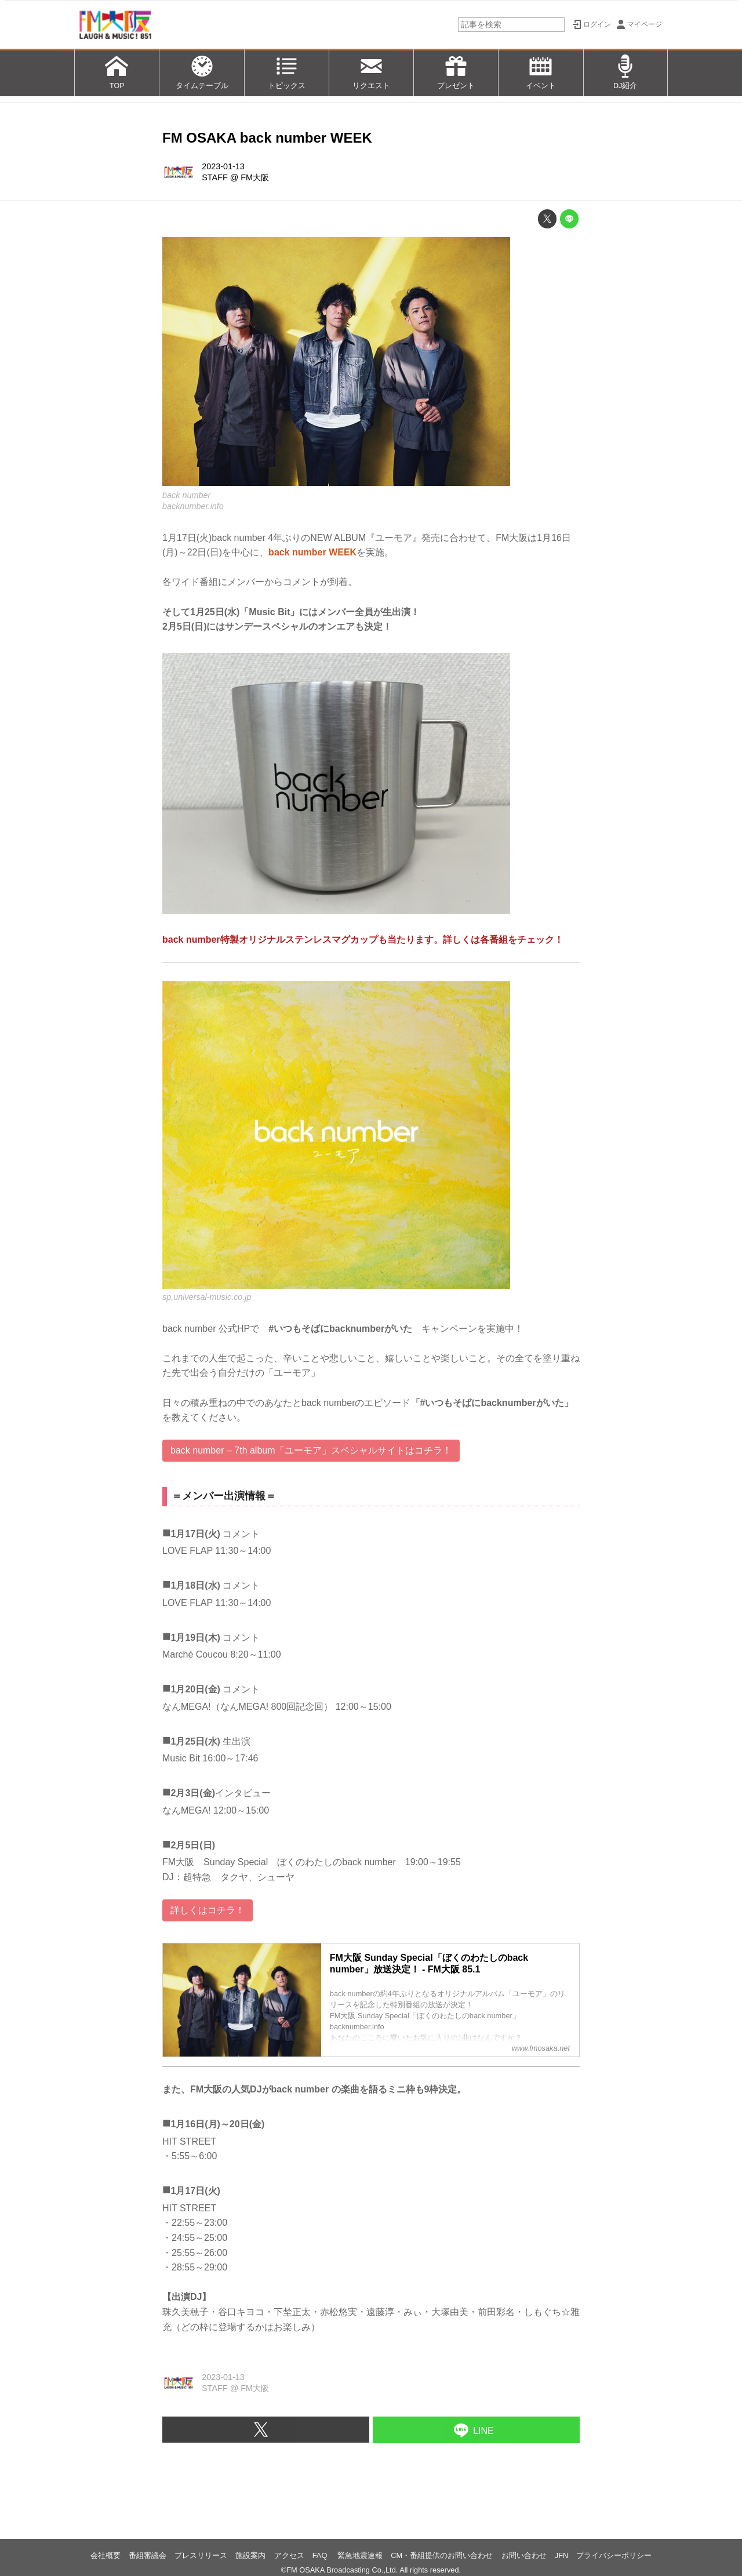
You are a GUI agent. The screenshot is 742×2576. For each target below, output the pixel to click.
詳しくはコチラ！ (207, 1910)
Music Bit (181, 1758)
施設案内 (250, 2555)
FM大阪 (255, 177)
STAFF (215, 177)
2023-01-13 (223, 166)
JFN (561, 2555)
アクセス (289, 2555)
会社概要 (105, 2555)
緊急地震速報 (360, 2555)
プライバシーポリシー (614, 2555)
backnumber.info (193, 506)
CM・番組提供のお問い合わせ (442, 2555)
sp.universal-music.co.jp (207, 1297)
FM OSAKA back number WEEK (267, 138)
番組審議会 (147, 2555)
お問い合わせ (524, 2555)
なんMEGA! (186, 1707)
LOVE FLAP (187, 1551)
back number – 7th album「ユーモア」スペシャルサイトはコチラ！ (311, 1450)
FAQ (320, 2555)
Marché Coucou (196, 1654)
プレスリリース (200, 2555)
